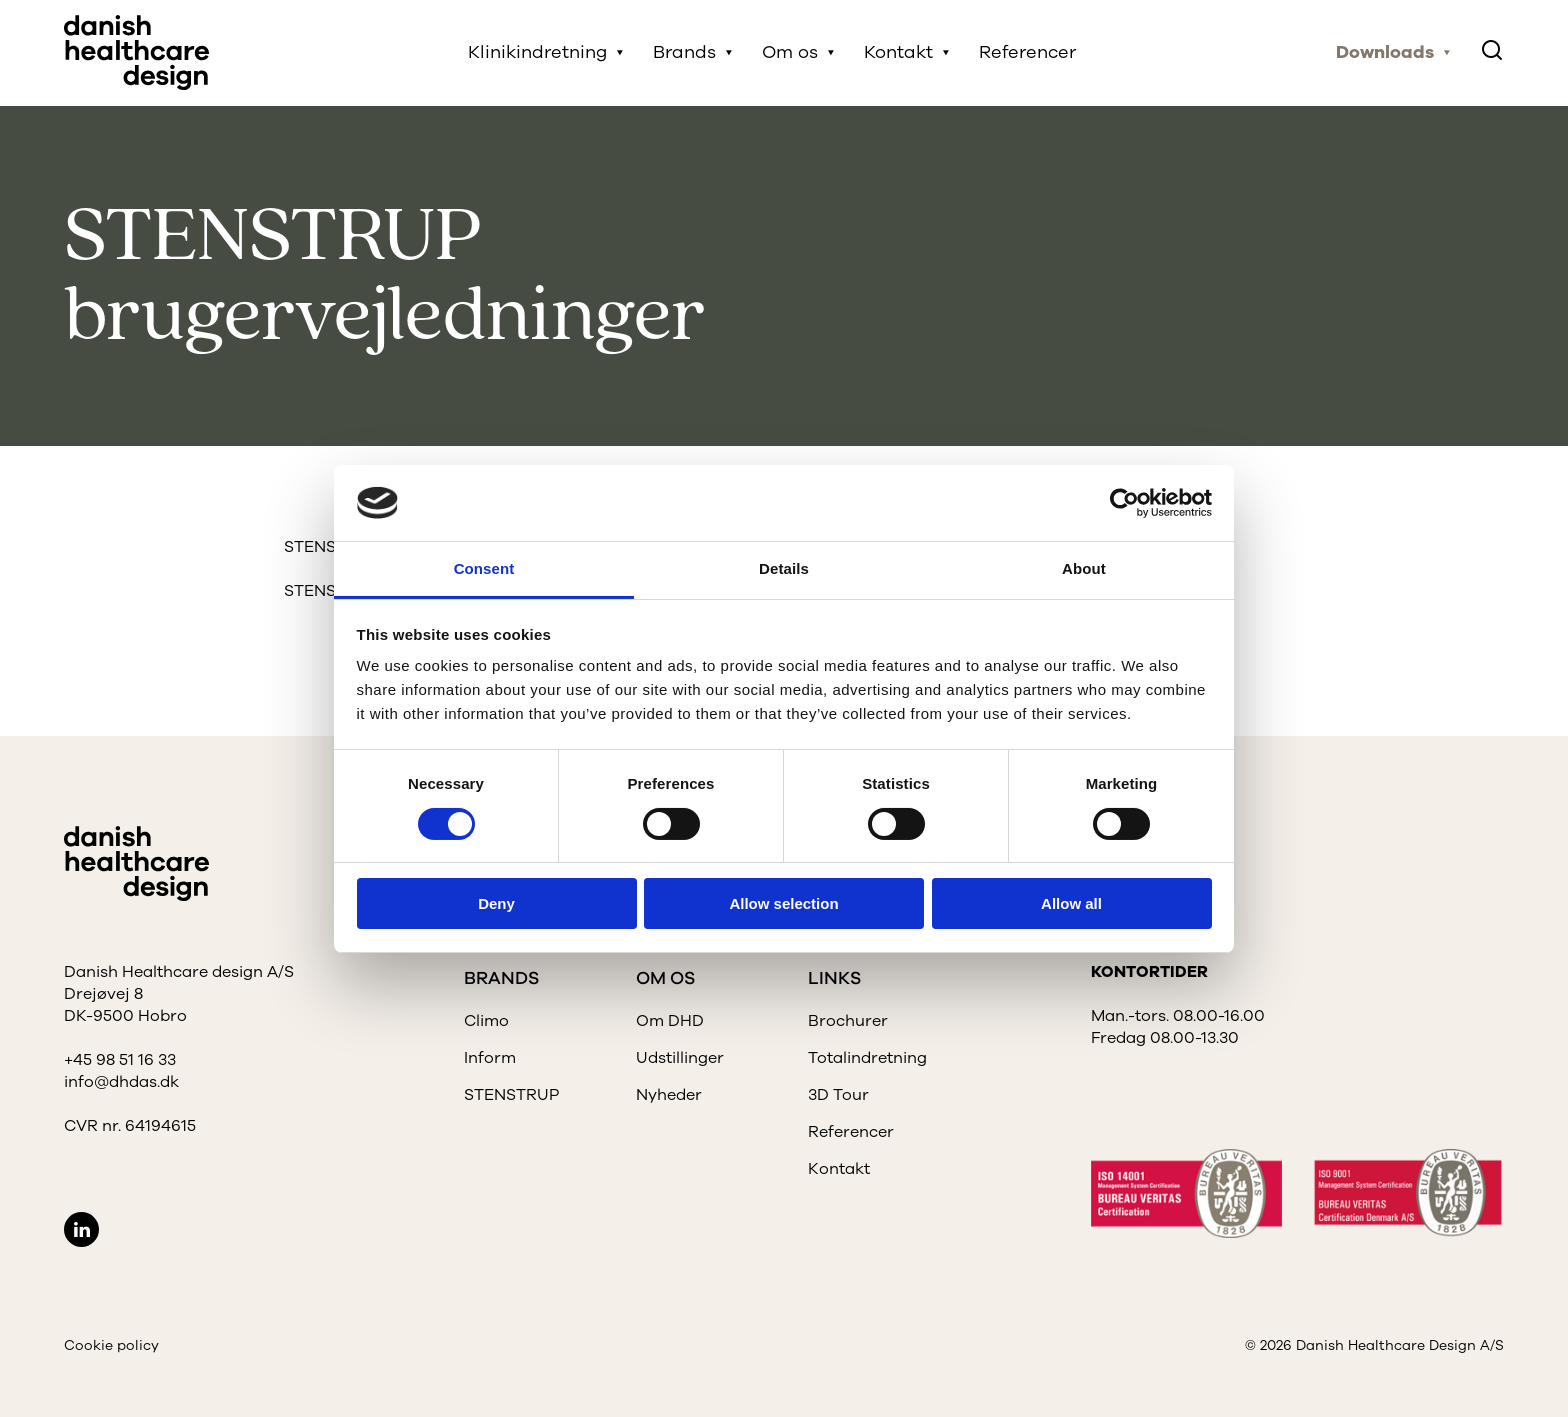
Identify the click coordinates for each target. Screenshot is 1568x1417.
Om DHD (670, 1021)
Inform (490, 1058)
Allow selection (783, 903)
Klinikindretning (538, 53)
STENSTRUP (511, 1095)
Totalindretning (867, 1058)
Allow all (1071, 903)
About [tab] (1084, 568)
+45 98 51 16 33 (120, 1060)
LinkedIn (81, 1229)
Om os (791, 53)
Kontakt (899, 53)
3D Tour (838, 1095)
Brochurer (848, 1021)
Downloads (1385, 53)
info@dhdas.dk (121, 1082)
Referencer (1028, 53)
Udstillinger (680, 1058)
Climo (486, 1021)
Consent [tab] (484, 568)
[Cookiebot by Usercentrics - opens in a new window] (1124, 503)
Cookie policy (111, 1345)
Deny (496, 903)
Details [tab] (784, 568)
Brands (685, 53)
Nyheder (669, 1095)
